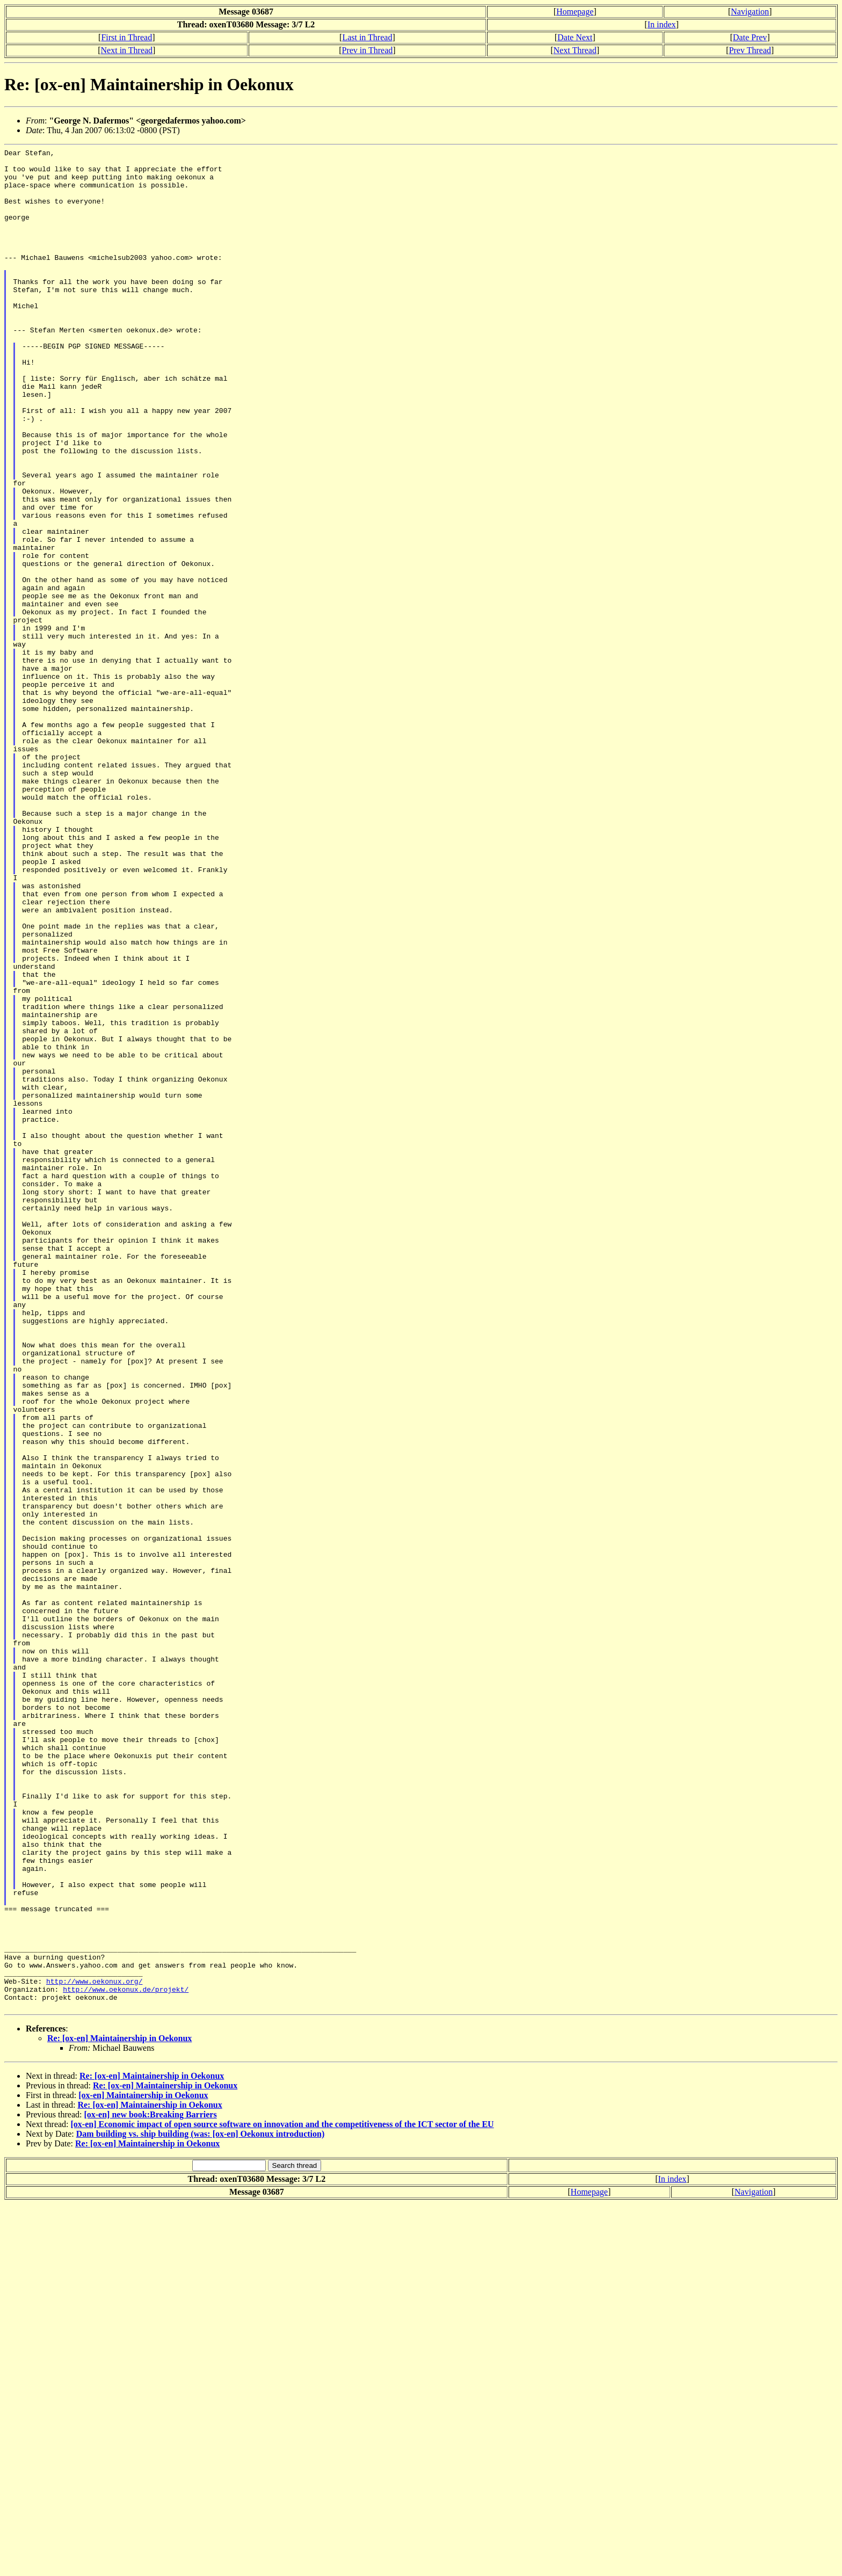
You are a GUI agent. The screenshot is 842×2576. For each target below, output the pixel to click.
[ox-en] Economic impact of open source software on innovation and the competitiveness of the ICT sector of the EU (282, 2496)
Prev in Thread (367, 50)
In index (662, 24)
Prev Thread (750, 50)
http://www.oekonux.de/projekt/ (125, 2358)
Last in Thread (367, 37)
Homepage (574, 11)
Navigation (750, 11)
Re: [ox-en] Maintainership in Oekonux (119, 2410)
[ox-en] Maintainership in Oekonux (143, 2467)
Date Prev (750, 37)
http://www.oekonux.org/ (94, 2348)
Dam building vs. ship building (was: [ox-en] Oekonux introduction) (200, 2505)
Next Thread (575, 50)
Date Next (574, 37)
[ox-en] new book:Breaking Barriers (150, 2486)
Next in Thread (127, 50)
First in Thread (126, 37)
